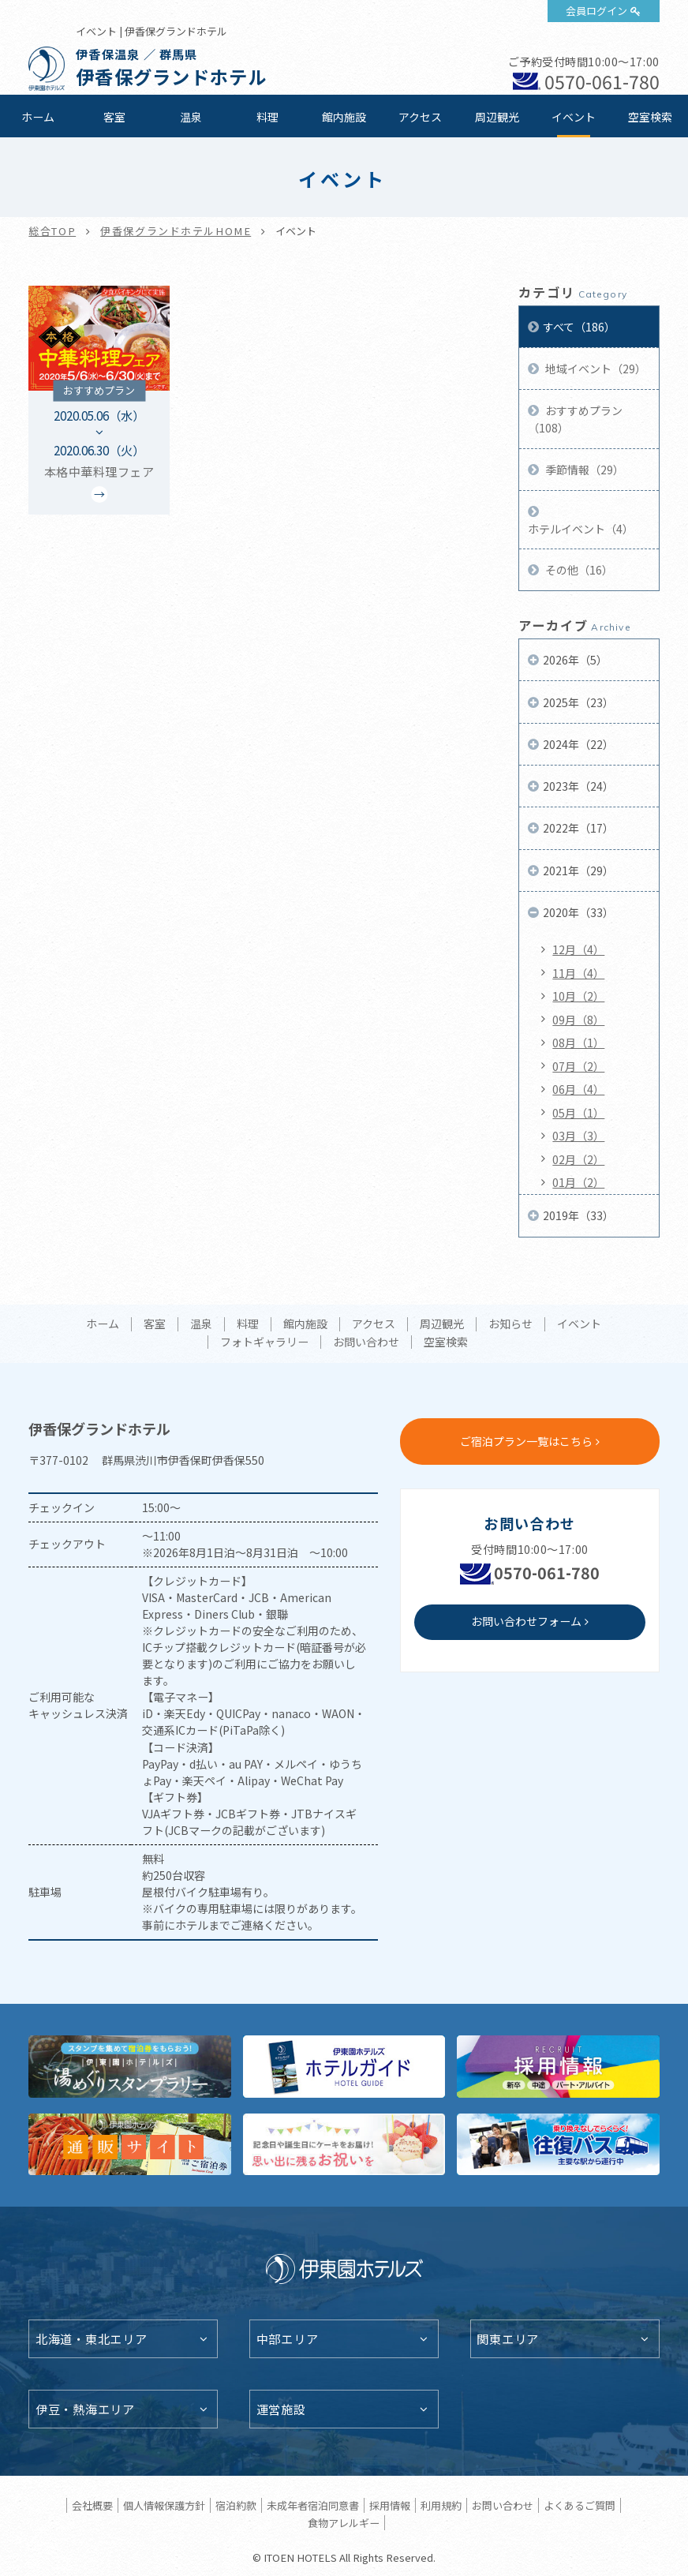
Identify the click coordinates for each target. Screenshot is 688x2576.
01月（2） (578, 1182)
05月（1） (578, 1113)
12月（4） (578, 949)
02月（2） (578, 1159)
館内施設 (344, 117)
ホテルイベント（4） (581, 529)
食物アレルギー (344, 2522)
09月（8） (578, 1020)
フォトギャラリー (264, 1342)
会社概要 (92, 2505)
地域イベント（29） (594, 368)
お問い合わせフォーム (526, 1621)
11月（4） (578, 973)
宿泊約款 (235, 2505)
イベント (574, 117)
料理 (267, 117)
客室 (114, 117)
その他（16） (578, 570)
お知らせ (510, 1324)
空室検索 (650, 117)
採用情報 (389, 2505)
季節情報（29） (583, 469)
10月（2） (578, 996)
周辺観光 (497, 117)
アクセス (420, 117)
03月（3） (578, 1136)
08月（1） (578, 1042)
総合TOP (52, 230)
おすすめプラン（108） (575, 419)
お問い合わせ (366, 1342)
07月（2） (578, 1066)
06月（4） (578, 1089)
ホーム (37, 117)
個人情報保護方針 (164, 2505)
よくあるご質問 (579, 2505)
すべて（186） (579, 327)
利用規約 (441, 2505)
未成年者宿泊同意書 (313, 2505)
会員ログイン (596, 10)
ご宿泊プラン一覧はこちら (526, 1441)
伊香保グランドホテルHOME (175, 230)
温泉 (191, 117)
